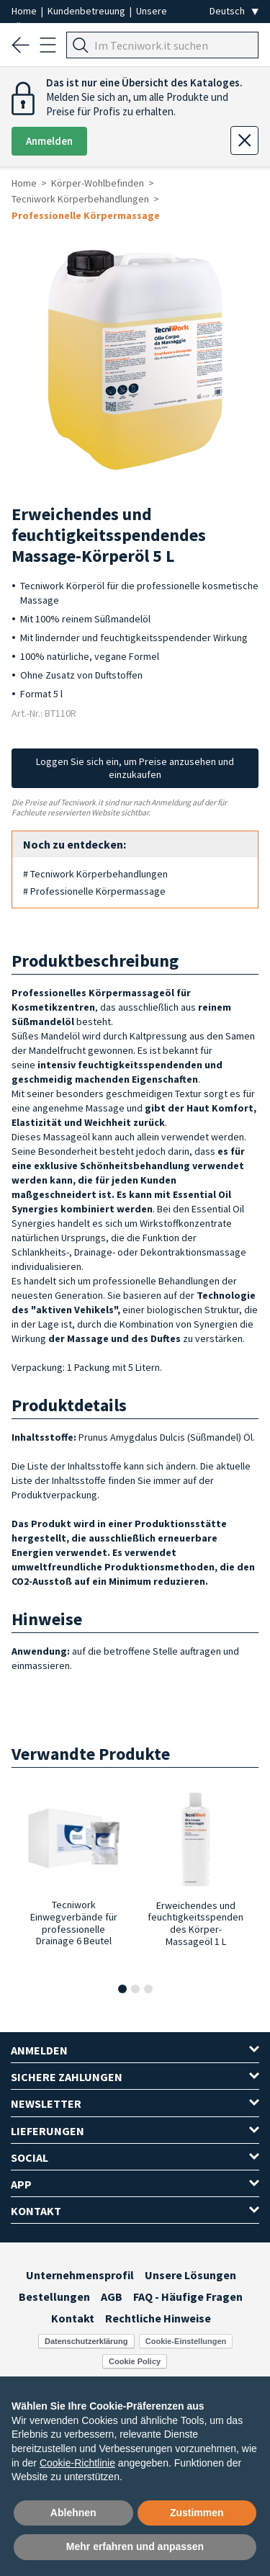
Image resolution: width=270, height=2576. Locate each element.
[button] (122, 1989)
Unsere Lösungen (190, 2275)
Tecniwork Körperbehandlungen (80, 198)
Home (25, 10)
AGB (111, 2296)
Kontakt (72, 2318)
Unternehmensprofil (80, 2275)
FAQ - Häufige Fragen (188, 2296)
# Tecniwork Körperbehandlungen (95, 873)
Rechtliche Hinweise (158, 2318)
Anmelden (49, 141)
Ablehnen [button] (73, 2512)
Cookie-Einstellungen (185, 2341)
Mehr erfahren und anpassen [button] (135, 2546)
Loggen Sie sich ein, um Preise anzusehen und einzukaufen (135, 768)
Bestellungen (54, 2296)
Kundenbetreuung (87, 10)
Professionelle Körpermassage (86, 215)
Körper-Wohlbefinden (97, 182)
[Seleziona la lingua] (234, 11)
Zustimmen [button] (197, 2512)
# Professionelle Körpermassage (94, 891)
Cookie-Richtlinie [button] (77, 2463)
